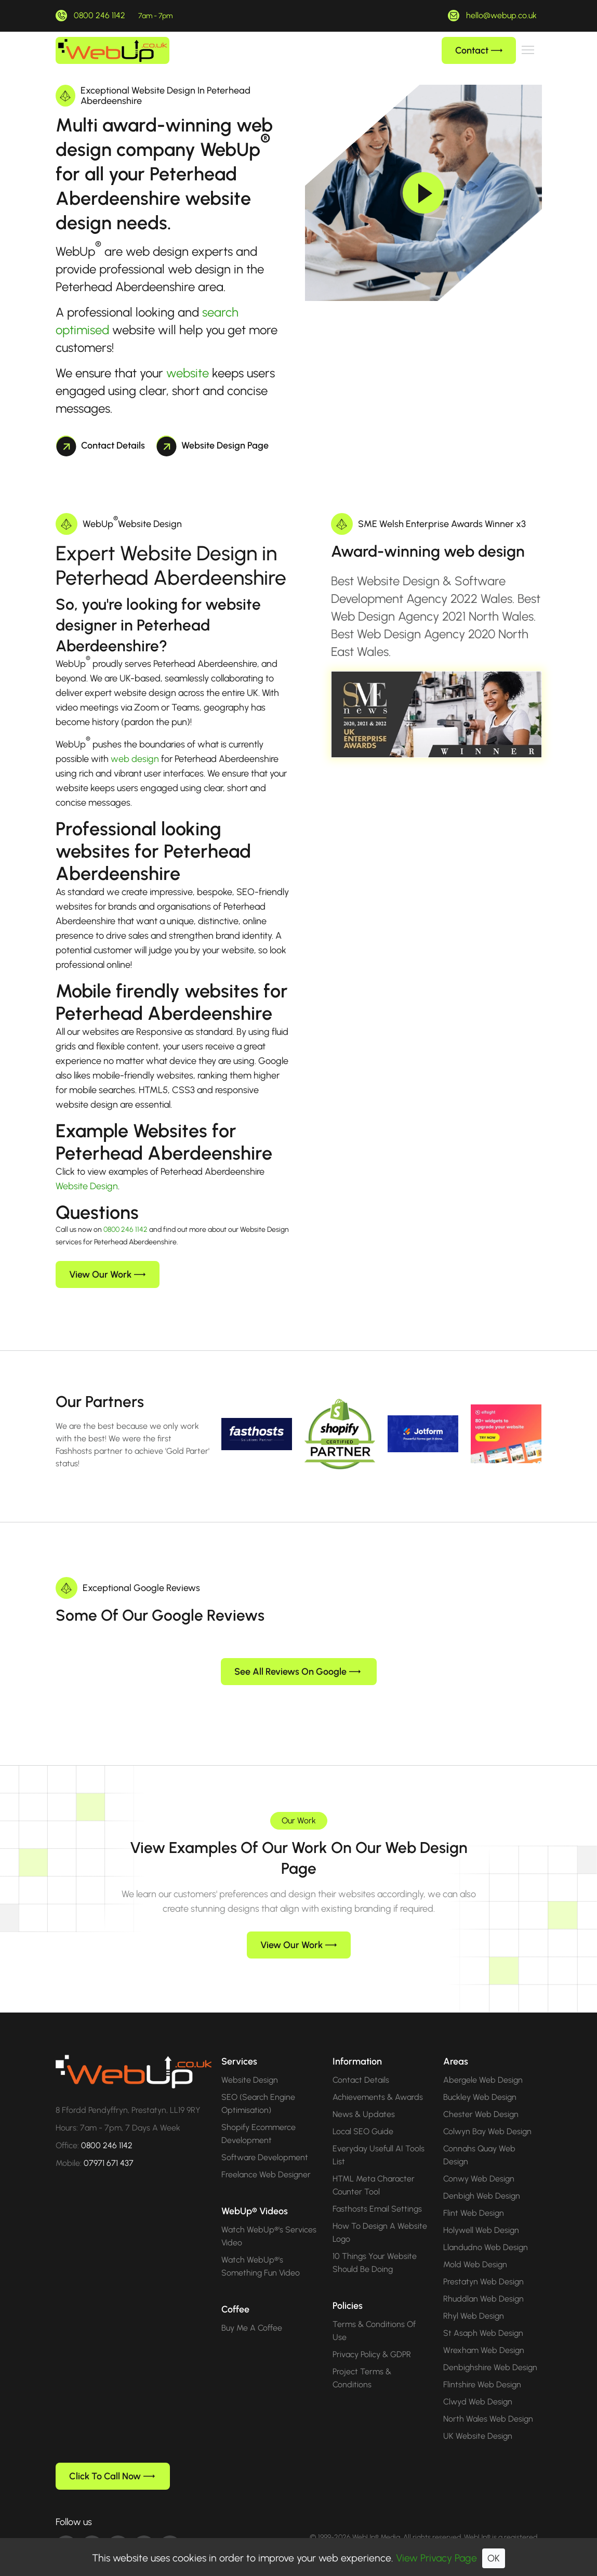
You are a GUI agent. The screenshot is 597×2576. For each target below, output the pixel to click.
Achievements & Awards (378, 2080)
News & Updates (364, 2097)
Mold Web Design (475, 2248)
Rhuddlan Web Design (483, 2282)
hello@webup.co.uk (501, 15)
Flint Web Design (473, 2196)
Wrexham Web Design (483, 2333)
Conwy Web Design (478, 2162)
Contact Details (100, 445)
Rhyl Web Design (473, 2299)
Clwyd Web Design (477, 2385)
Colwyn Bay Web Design (487, 2115)
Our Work (299, 1804)
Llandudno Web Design (485, 2231)
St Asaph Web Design (483, 2316)
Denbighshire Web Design (490, 2351)
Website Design (87, 1186)
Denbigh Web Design (481, 2179)
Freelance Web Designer (266, 2158)
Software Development (264, 2141)
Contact (478, 50)
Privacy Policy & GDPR (372, 2338)
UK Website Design (477, 2419)
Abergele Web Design (483, 2063)
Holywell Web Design (481, 2213)
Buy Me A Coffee (251, 2311)
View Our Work (107, 1274)
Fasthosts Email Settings (377, 2192)
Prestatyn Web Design (483, 2265)
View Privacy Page (436, 2558)
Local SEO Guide (363, 2115)
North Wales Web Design (488, 2402)
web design (135, 759)
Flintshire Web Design (482, 2368)
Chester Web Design (481, 2097)
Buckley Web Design (479, 2080)
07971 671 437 (109, 2146)
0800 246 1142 (99, 15)
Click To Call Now (112, 2459)
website (187, 372)
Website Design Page (212, 445)
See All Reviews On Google (297, 1655)
